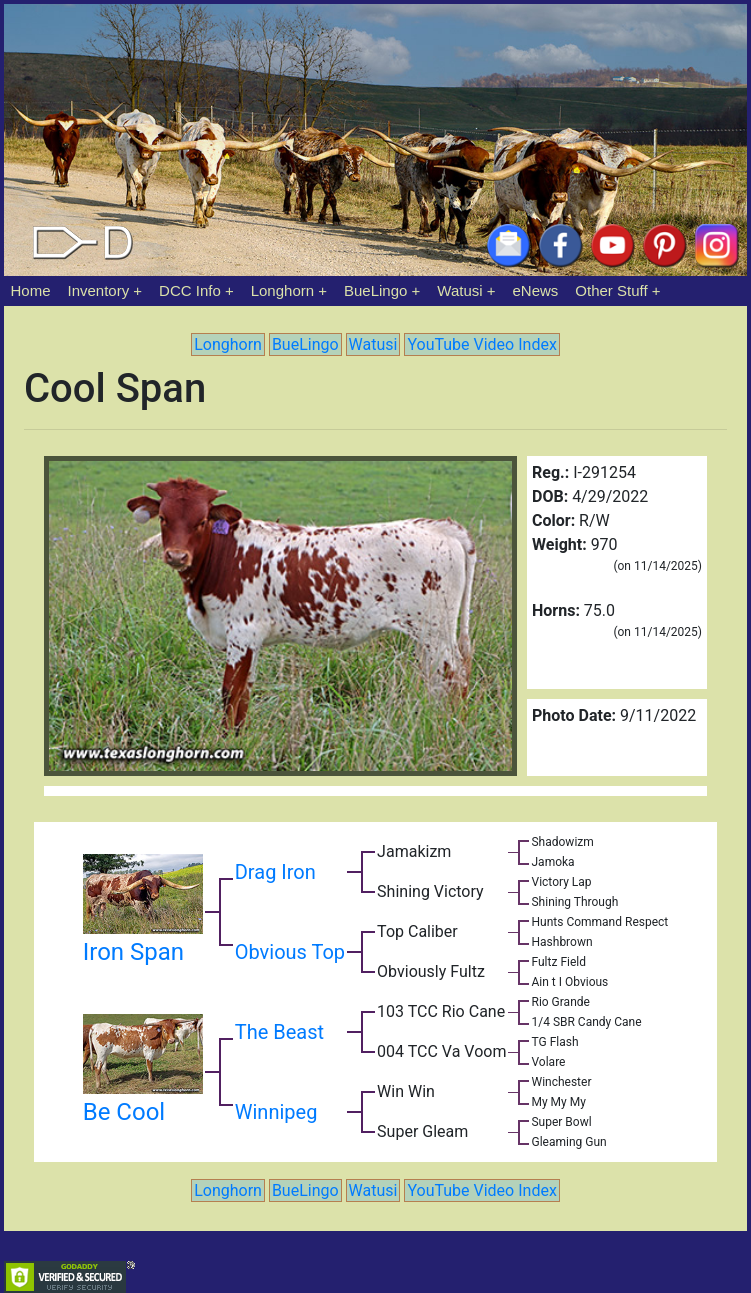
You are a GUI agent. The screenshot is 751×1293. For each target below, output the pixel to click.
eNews (536, 290)
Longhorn (282, 290)
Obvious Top (290, 952)
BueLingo (375, 290)
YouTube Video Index (481, 344)
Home (31, 290)
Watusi (459, 290)
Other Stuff (611, 290)
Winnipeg (276, 1112)
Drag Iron (275, 872)
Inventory (98, 290)
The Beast (279, 1032)
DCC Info (190, 290)
